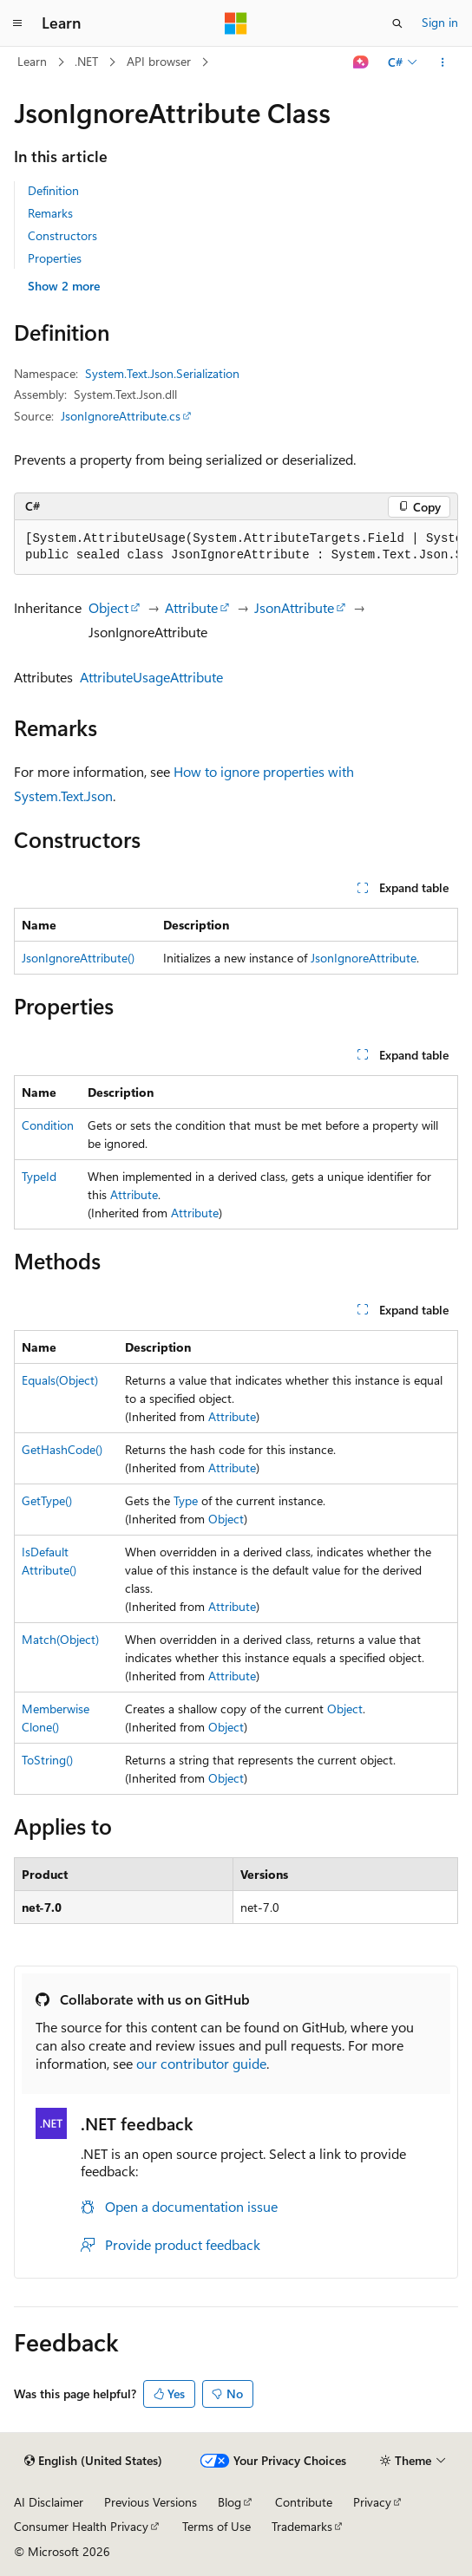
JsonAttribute (294, 607)
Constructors (62, 235)
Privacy (372, 2502)
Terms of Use (216, 2526)
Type (186, 1500)
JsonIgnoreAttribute (363, 957)
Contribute (303, 2502)
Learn (32, 61)
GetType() (47, 1500)
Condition (48, 1125)
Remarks (50, 213)
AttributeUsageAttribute (151, 677)
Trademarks (302, 2526)
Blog (229, 2502)
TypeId (39, 1176)
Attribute (191, 607)
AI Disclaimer (48, 2502)
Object (108, 607)
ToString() (47, 1759)
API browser (159, 61)
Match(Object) (60, 1639)
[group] (236, 547)
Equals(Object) (60, 1380)
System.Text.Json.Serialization (162, 373)
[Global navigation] (17, 23)
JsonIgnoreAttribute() (78, 957)
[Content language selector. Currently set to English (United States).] (93, 2461)
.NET (86, 61)
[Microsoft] (236, 23)
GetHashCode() (62, 1449)
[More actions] (443, 62)
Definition (53, 190)
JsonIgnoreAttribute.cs (120, 416)
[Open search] (397, 23)
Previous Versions (150, 2502)
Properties (55, 258)
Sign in (440, 22)
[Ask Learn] (361, 62)
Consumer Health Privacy (81, 2526)
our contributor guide (201, 2063)
